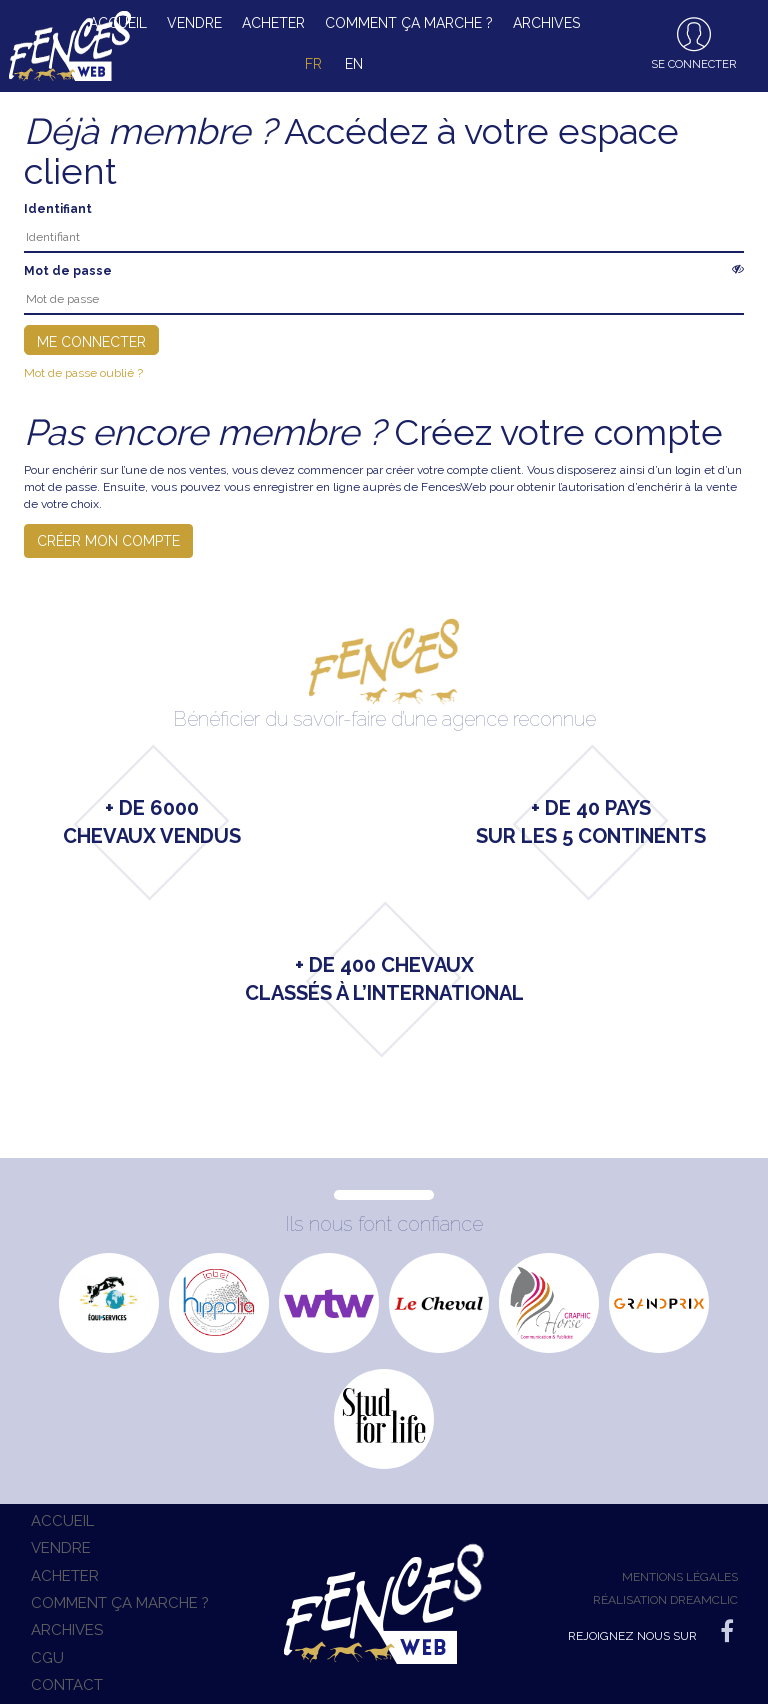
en (354, 64)
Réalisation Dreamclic (665, 1600)
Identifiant (58, 209)
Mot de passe (68, 271)
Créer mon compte (108, 541)
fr (313, 64)
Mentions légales (680, 1577)
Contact (67, 1685)
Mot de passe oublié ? (83, 373)
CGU (47, 1658)
